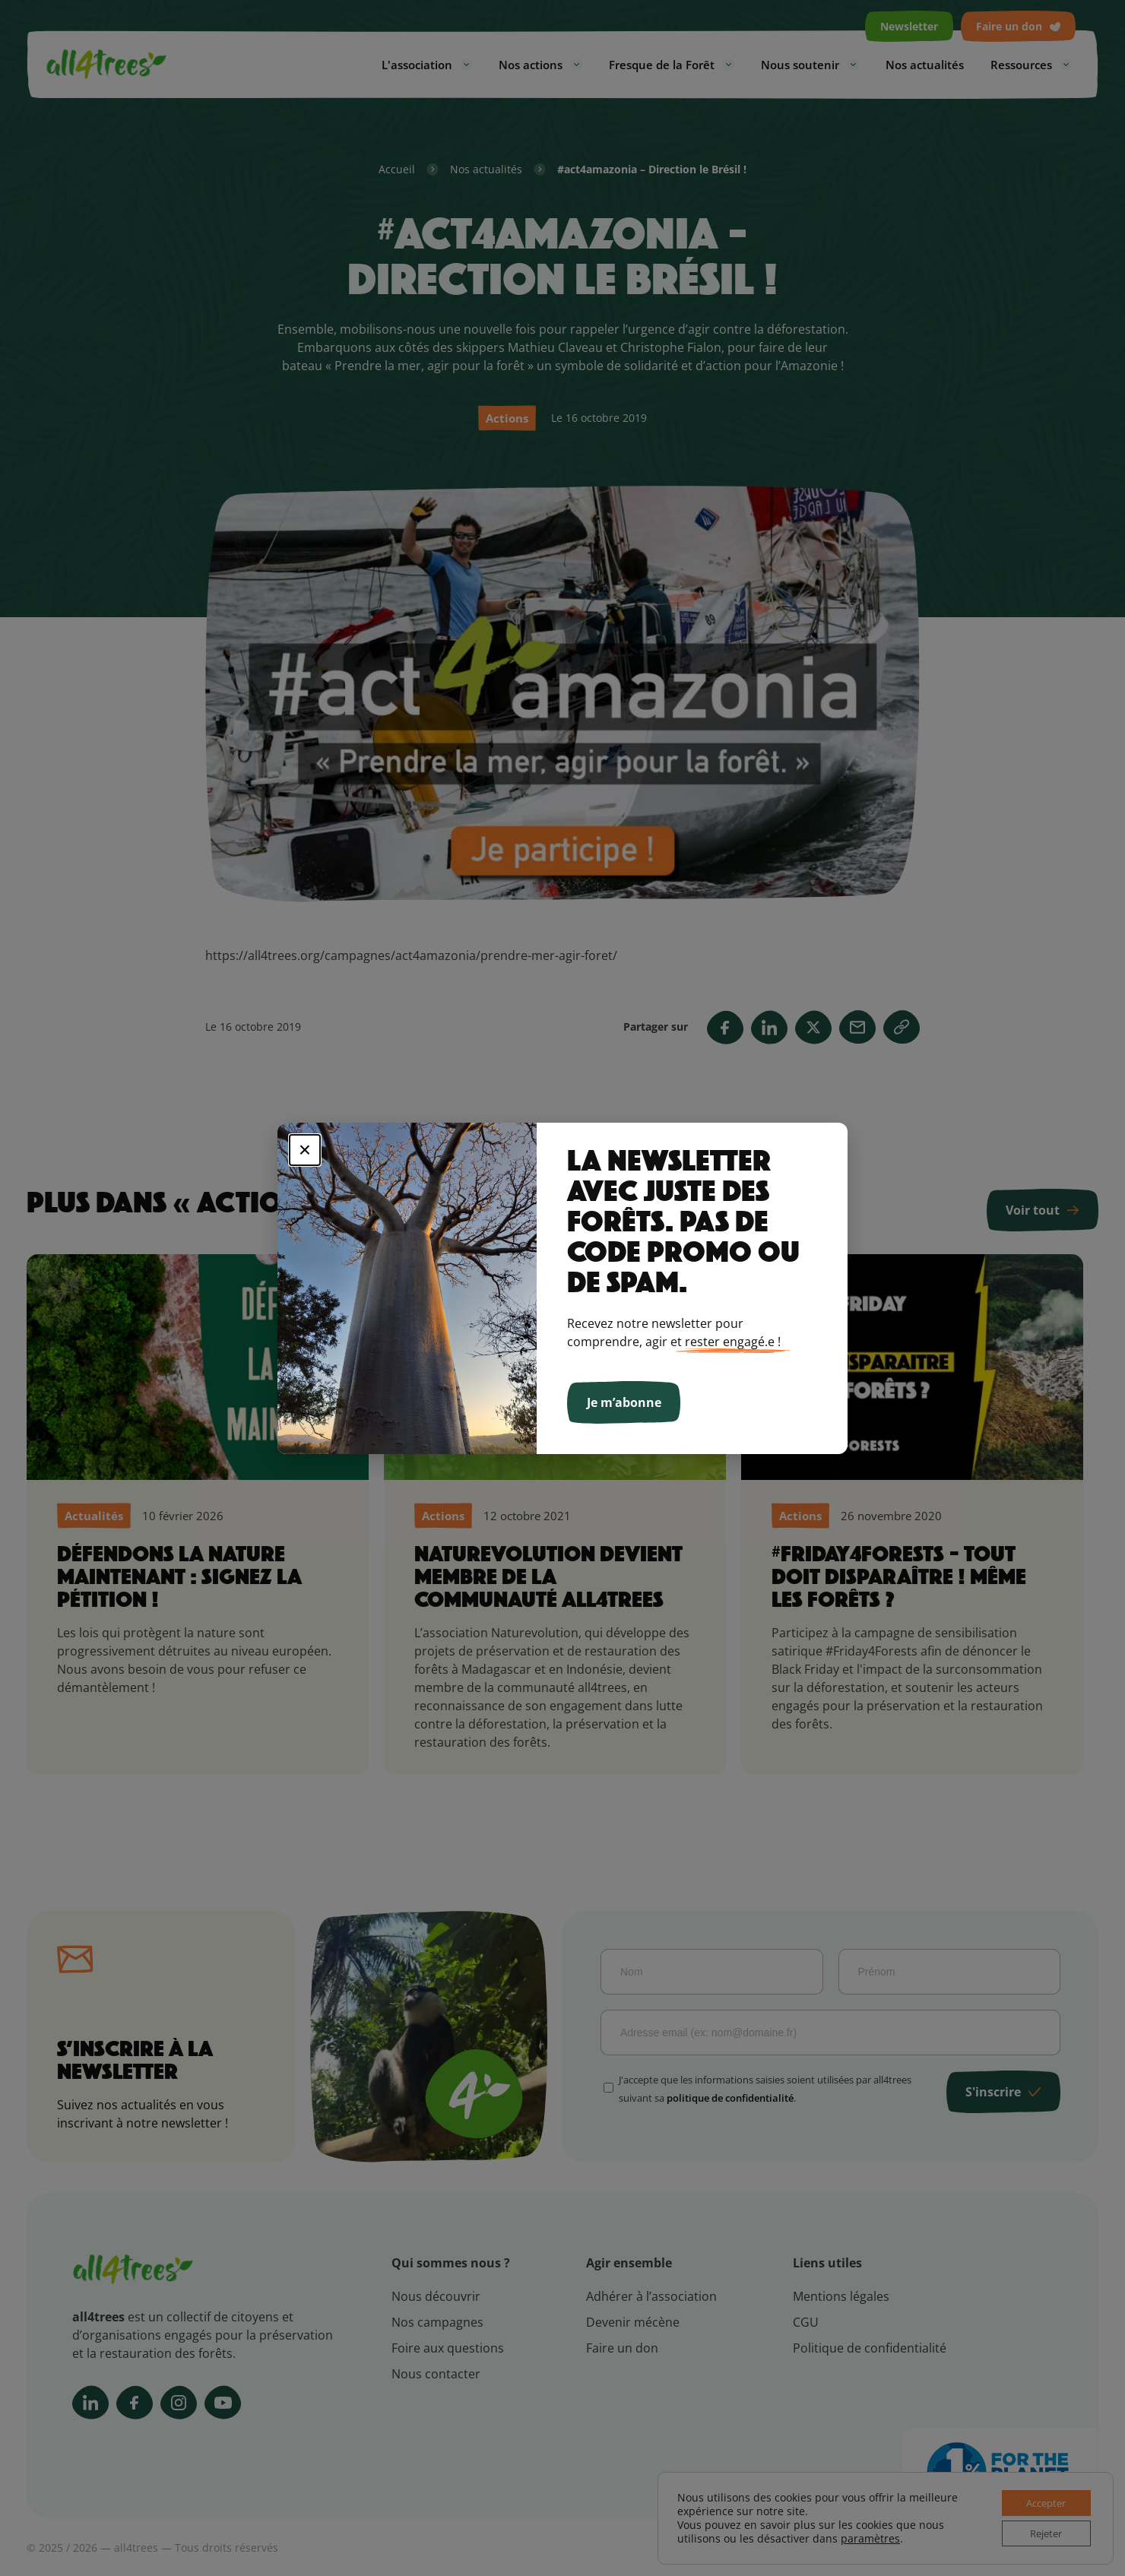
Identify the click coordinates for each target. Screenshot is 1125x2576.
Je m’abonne (624, 1402)
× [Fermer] (305, 1149)
